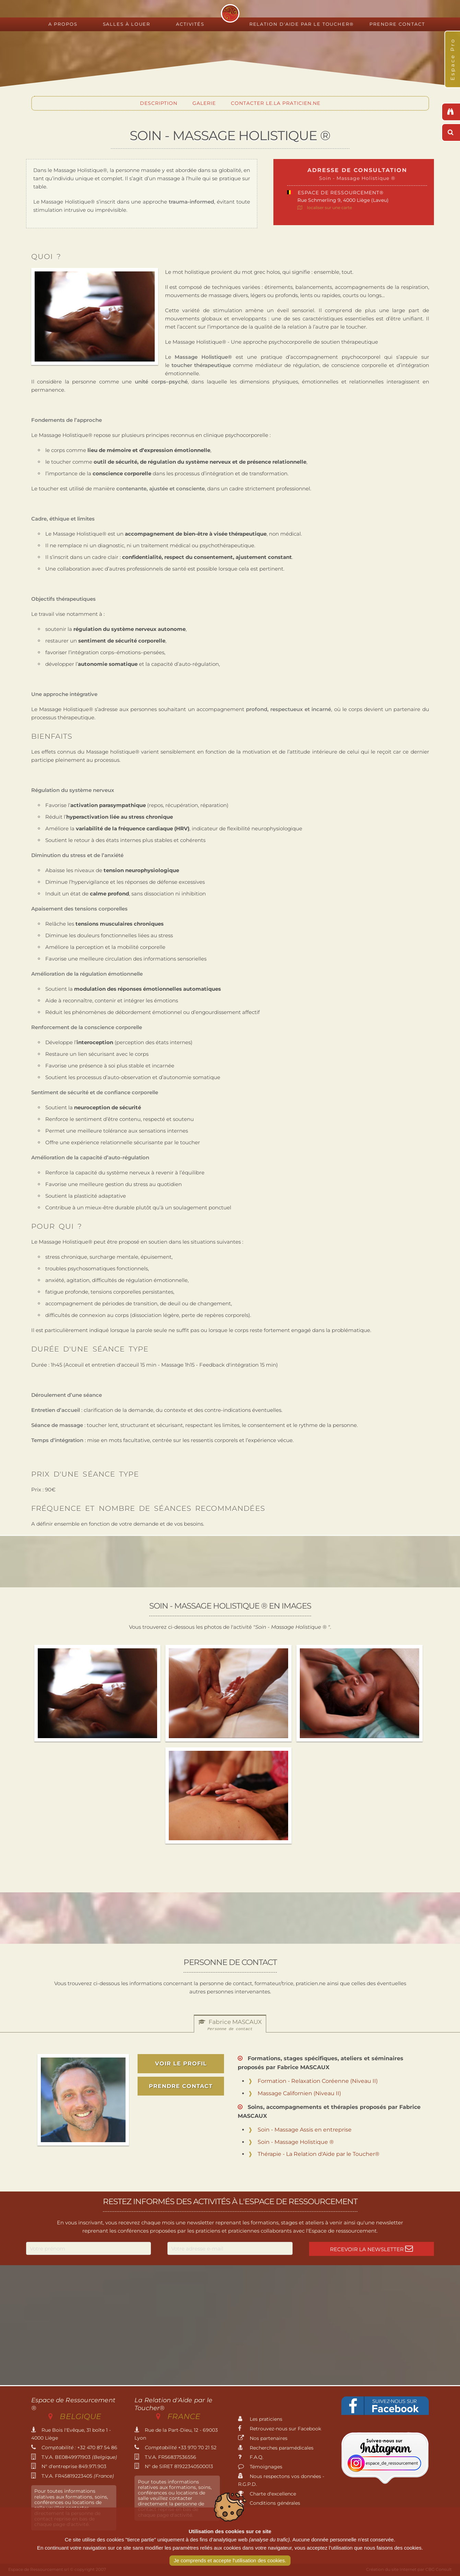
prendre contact (181, 2086)
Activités (190, 24)
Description (158, 103)
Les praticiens (260, 2419)
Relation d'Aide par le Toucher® (301, 24)
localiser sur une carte (329, 207)
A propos (62, 24)
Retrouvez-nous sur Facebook (279, 2429)
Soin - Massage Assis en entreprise (305, 2129)
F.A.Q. (250, 2457)
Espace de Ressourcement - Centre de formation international (230, 13)
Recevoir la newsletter (371, 2249)
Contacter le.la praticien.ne (275, 103)
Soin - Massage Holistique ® (296, 2142)
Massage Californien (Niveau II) (299, 2093)
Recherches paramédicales (276, 2448)
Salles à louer (127, 24)
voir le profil (181, 2063)
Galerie (204, 103)
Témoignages (260, 2467)
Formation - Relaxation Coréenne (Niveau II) (318, 2081)
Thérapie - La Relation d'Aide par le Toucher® (318, 2154)
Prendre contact (397, 24)
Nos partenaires (262, 2438)
